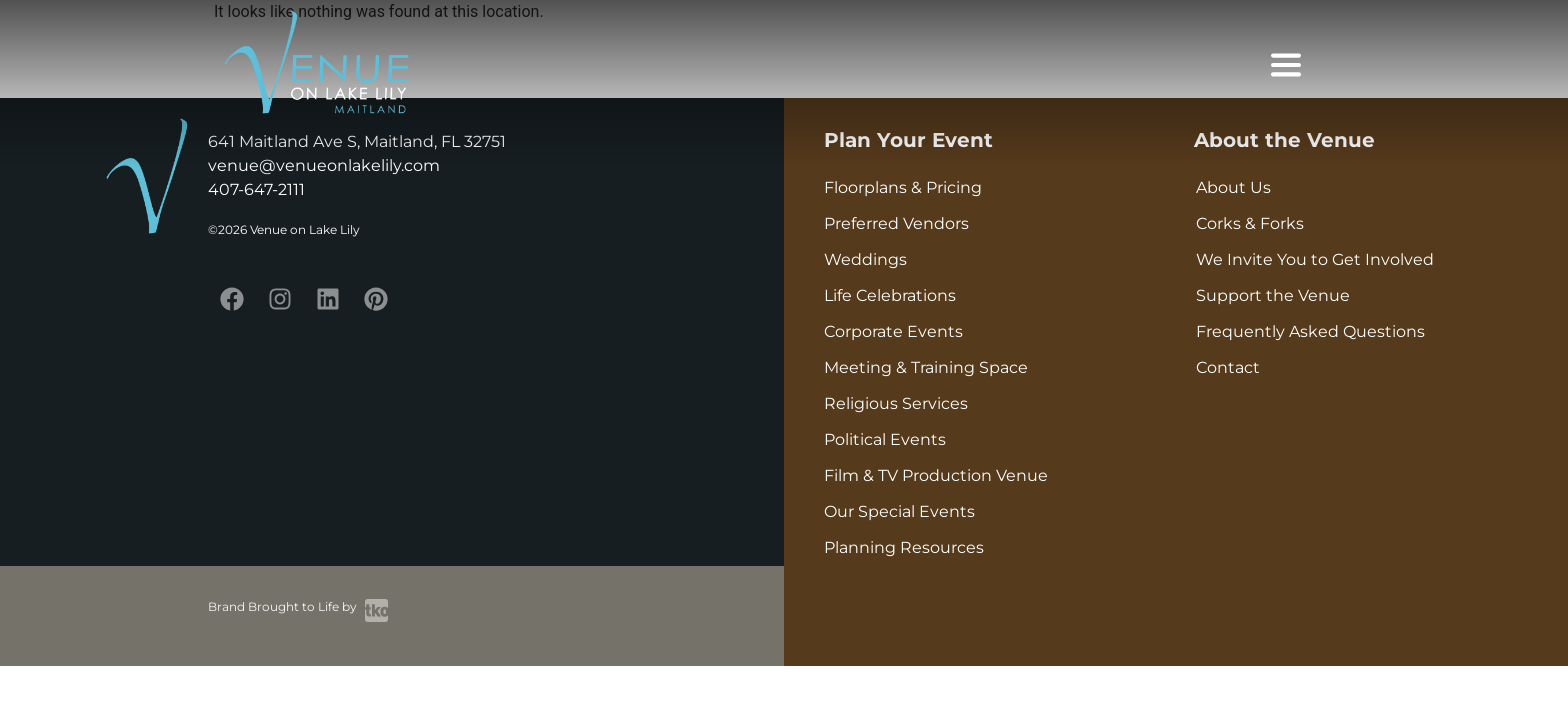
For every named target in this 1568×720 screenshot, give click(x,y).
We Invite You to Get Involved (1315, 259)
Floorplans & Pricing (903, 187)
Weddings (865, 259)
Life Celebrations (890, 295)
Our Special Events (899, 511)
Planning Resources (904, 547)
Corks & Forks (1250, 223)
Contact (1228, 367)
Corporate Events (893, 331)
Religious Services (896, 403)
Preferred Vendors (896, 223)
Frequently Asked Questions (1310, 331)
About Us (1233, 187)
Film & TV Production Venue (936, 475)
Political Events (885, 439)
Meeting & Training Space (926, 367)
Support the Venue (1273, 295)
